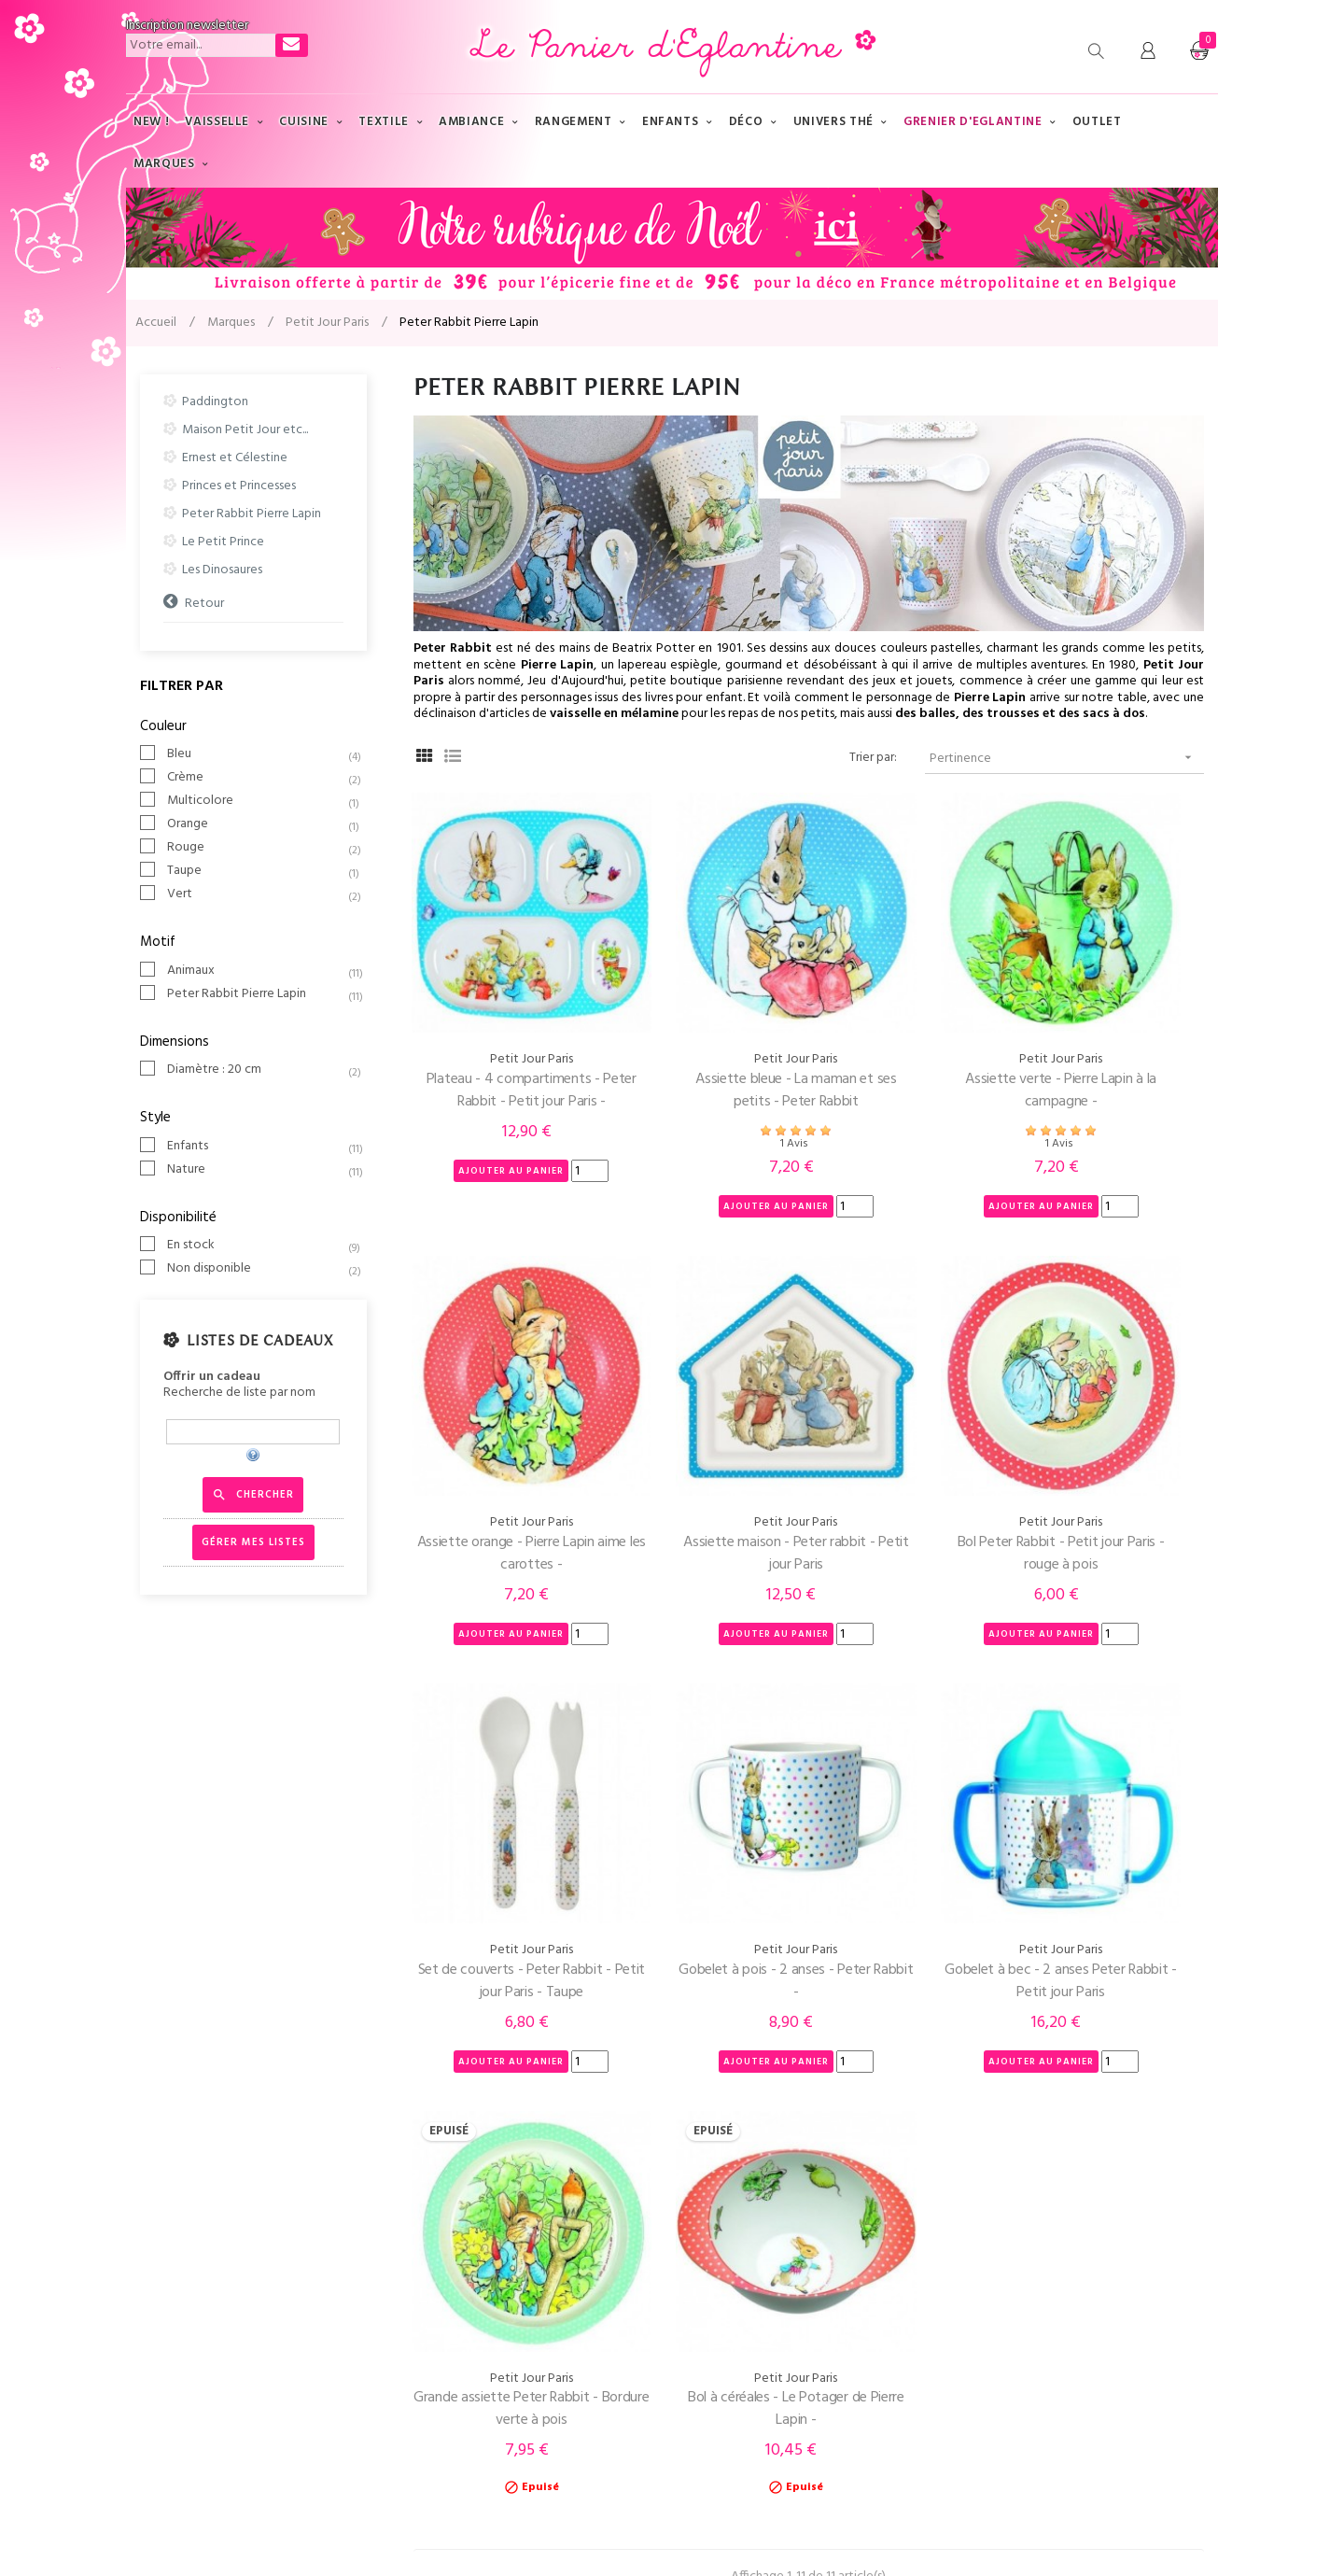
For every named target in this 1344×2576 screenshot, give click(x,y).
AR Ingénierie (533, 2528)
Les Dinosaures (222, 570)
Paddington (215, 402)
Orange (257, 824)
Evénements (720, 2335)
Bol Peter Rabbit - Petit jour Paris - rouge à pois (706, 1426)
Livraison (430, 2298)
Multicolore (257, 801)
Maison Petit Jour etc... (245, 430)
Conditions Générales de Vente (493, 2373)
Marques (710, 2261)
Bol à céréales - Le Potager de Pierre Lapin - (911, 1791)
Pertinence (1067, 757)
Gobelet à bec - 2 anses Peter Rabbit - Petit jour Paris (501, 1791)
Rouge (257, 847)
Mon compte (163, 2335)
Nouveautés (720, 2373)
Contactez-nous (171, 2298)
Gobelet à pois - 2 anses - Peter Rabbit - (1115, 1426)
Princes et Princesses (239, 486)
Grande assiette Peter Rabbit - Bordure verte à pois (706, 1791)
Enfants (257, 1146)
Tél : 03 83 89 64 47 (179, 2261)
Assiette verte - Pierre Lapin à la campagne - (910, 1027)
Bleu (257, 754)
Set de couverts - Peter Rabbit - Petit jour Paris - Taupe (910, 1426)
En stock (257, 1245)
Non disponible (257, 1269)
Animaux (257, 971)
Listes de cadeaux (259, 1340)
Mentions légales (372, 2528)
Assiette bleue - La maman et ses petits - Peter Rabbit (706, 1027)
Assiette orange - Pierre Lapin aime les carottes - (1116, 1027)
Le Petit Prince (223, 542)
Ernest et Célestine (234, 458)
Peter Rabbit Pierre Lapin (251, 514)
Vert (257, 894)
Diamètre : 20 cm (257, 1070)
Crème (257, 777)
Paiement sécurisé (456, 2335)
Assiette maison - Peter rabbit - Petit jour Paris (501, 1426)
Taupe (257, 871)
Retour (204, 603)
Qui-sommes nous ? (459, 2261)
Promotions (719, 2410)
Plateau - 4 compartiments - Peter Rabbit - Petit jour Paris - (501, 1027)
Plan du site (717, 2298)
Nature (257, 1170)
